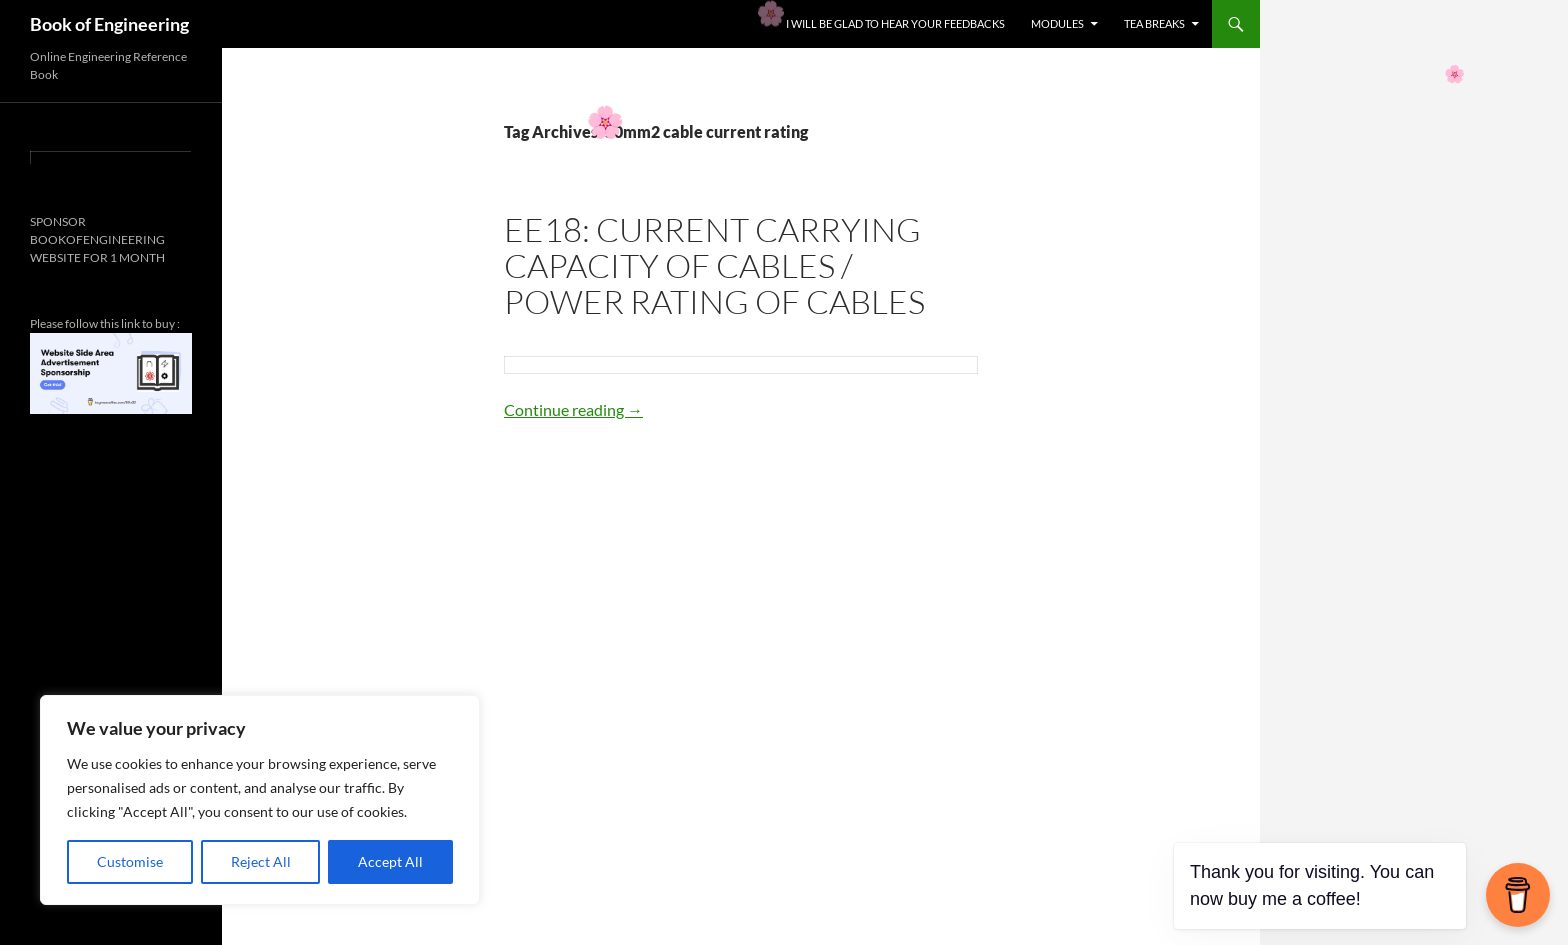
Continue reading (573, 409)
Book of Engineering (109, 24)
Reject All (261, 861)
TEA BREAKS (1154, 23)
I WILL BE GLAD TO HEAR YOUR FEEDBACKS (895, 23)
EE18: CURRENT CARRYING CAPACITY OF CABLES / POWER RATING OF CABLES (714, 265)
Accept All (390, 861)
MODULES (1057, 23)
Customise (130, 861)
